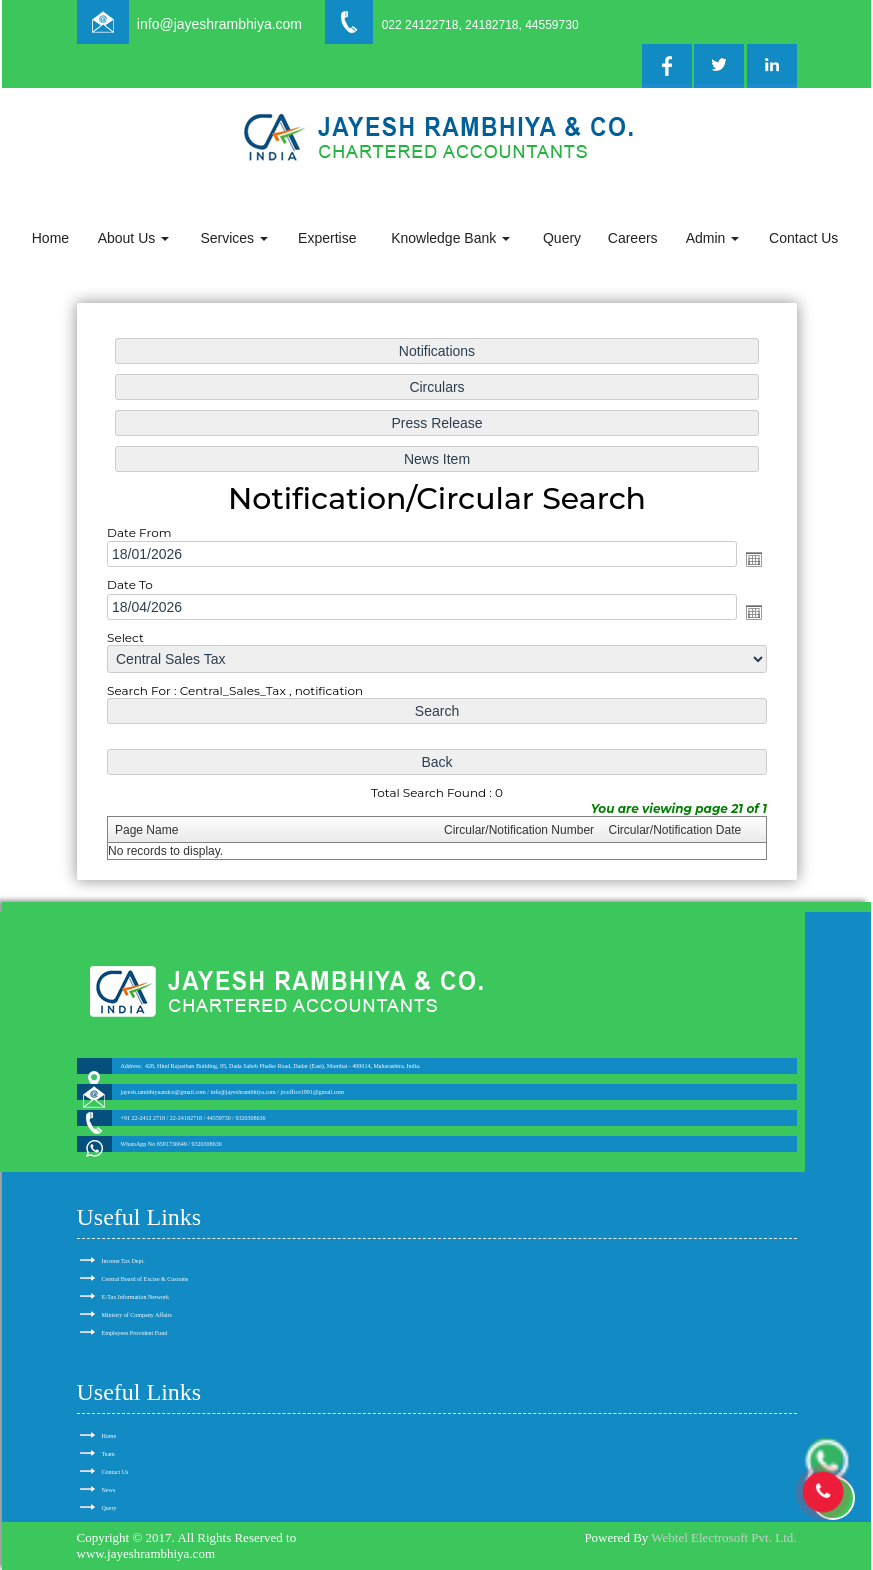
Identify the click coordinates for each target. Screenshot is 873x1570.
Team (108, 1454)
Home (50, 238)
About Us (133, 238)
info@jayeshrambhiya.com (219, 24)
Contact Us (803, 238)
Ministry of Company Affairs (137, 1315)
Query (562, 238)
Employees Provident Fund (135, 1333)
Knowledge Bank (450, 238)
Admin (713, 238)
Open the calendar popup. (745, 559)
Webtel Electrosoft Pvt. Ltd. (723, 1537)
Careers (633, 238)
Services (234, 238)
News (109, 1490)
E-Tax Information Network (136, 1297)
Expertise (327, 238)
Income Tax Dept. (123, 1261)
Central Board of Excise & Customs (145, 1279)
